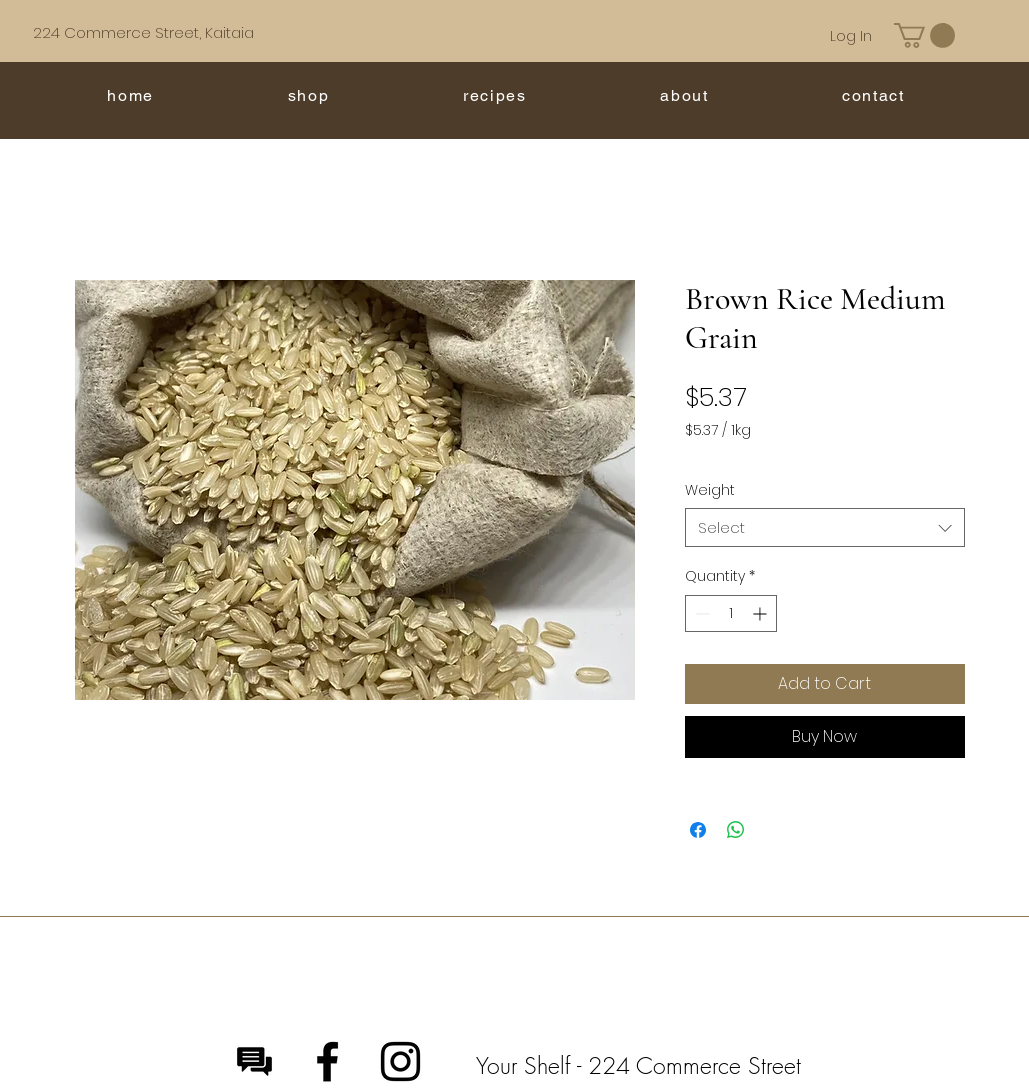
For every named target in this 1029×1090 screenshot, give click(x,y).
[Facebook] (327, 1061)
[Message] (254, 1061)
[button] (924, 35)
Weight (710, 490)
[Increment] (761, 613)
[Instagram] (400, 1061)
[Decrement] (700, 613)
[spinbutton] (731, 613)
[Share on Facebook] (698, 830)
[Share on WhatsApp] (736, 830)
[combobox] (825, 527)
